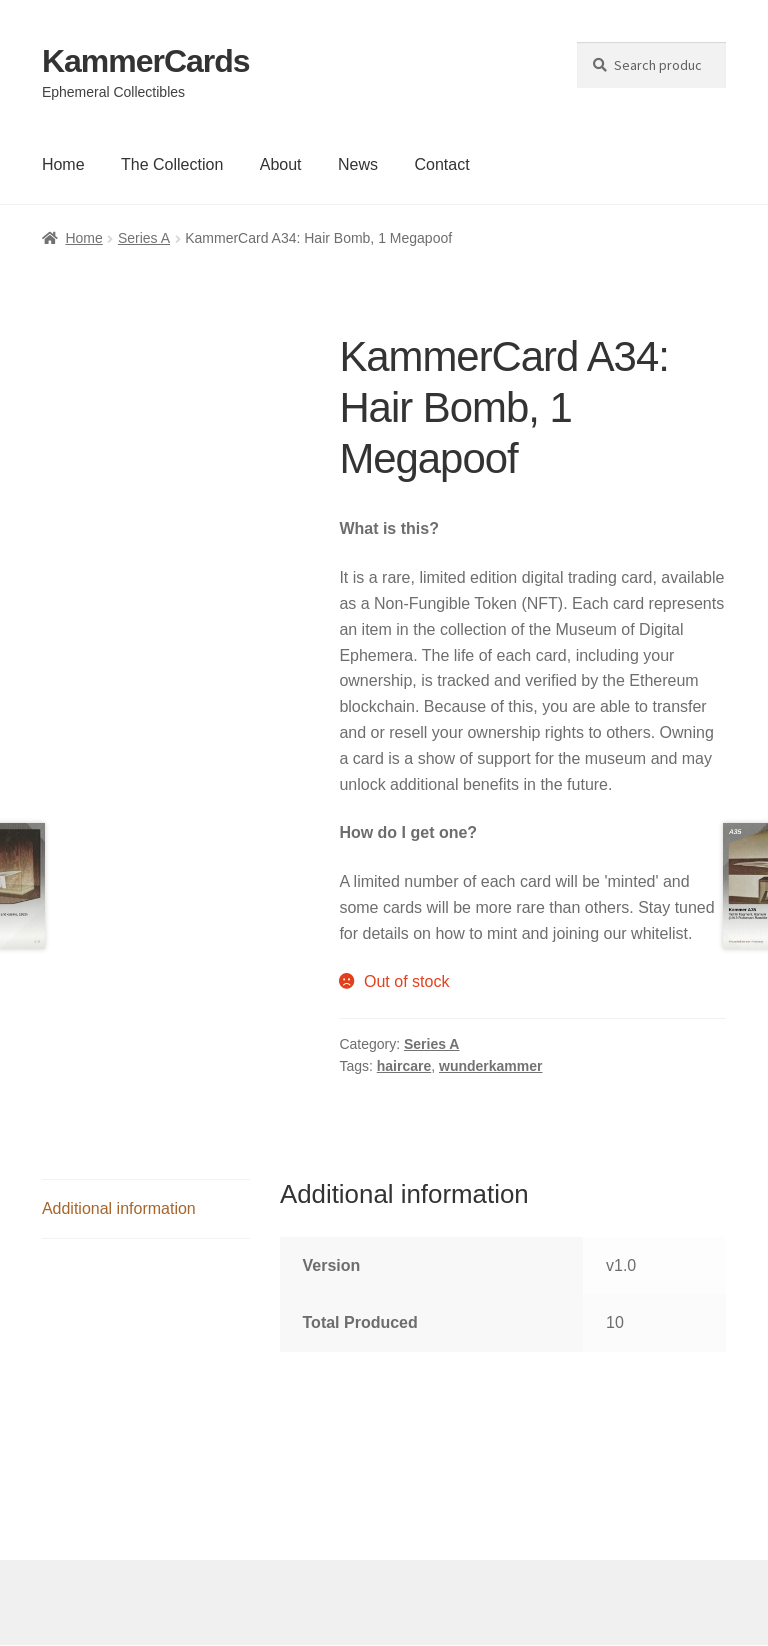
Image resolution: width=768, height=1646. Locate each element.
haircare (404, 1066)
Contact (441, 164)
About (281, 164)
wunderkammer (490, 1066)
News (358, 164)
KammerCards (146, 61)
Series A (144, 238)
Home (63, 164)
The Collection (172, 164)
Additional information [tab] (119, 1208)
